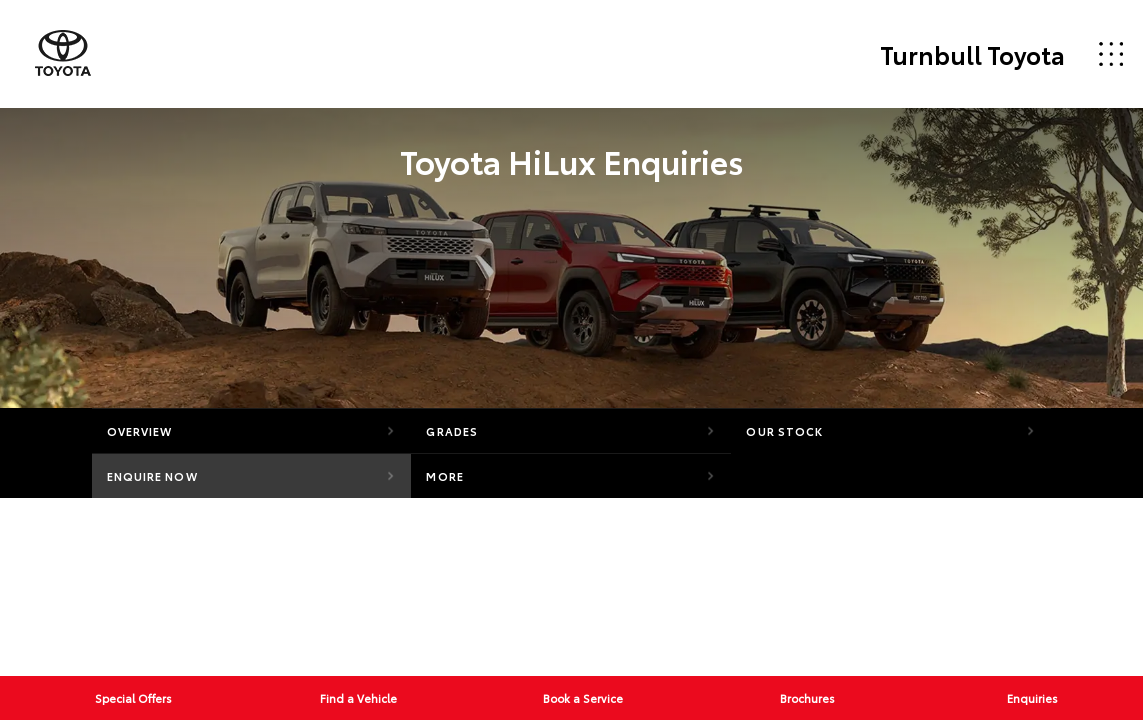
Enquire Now (152, 476)
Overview (140, 431)
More (444, 476)
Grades (452, 431)
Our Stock (784, 431)
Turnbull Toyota (972, 54)
